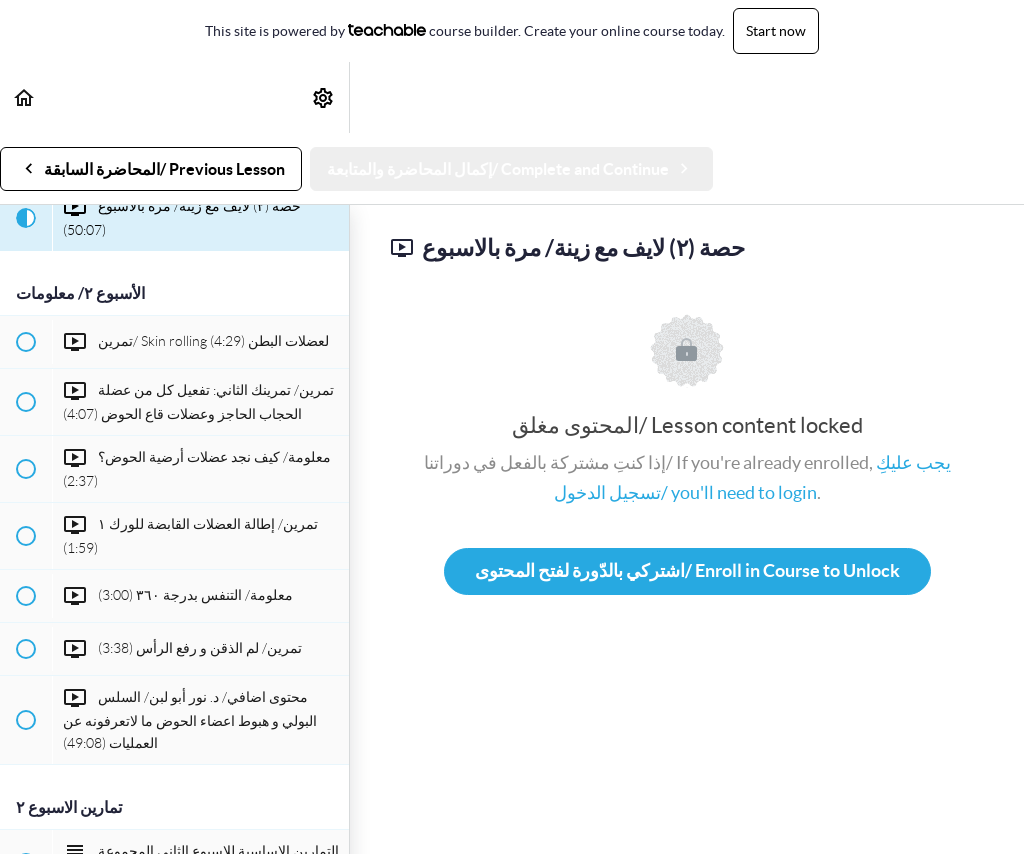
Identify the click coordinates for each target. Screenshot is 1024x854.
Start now (776, 31)
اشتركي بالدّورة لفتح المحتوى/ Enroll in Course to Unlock (687, 570)
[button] (25, 97)
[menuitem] (324, 97)
